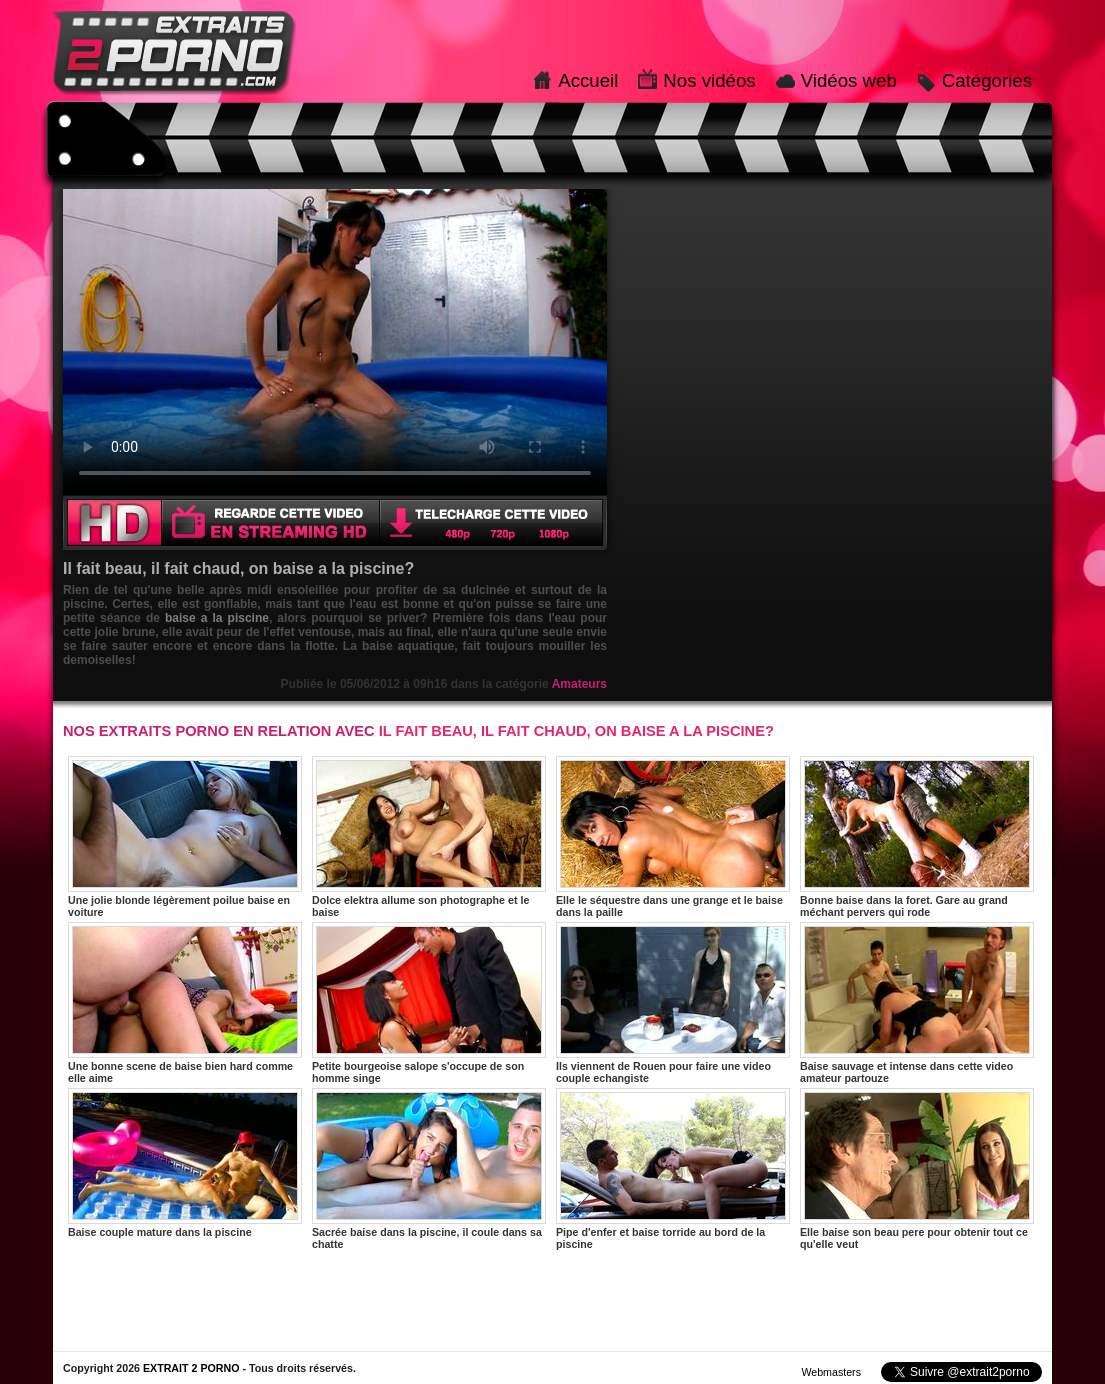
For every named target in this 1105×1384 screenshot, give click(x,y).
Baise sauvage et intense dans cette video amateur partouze (917, 1003)
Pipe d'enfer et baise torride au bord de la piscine (673, 1169)
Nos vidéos (709, 80)
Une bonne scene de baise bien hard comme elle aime (185, 1003)
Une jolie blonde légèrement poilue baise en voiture (185, 837)
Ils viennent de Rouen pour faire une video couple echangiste (673, 1003)
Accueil (588, 80)
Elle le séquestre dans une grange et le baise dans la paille (673, 837)
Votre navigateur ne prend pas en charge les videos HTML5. (335, 342)
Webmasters (831, 1372)
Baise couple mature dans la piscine (185, 1163)
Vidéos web (849, 80)
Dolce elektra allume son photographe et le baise (429, 837)
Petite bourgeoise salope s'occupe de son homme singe (429, 1003)
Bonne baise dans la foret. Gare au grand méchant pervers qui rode (917, 837)
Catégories (987, 80)
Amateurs (579, 684)
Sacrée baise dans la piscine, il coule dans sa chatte (429, 1169)
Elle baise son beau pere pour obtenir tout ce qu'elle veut (917, 1169)
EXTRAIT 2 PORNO (191, 1368)
